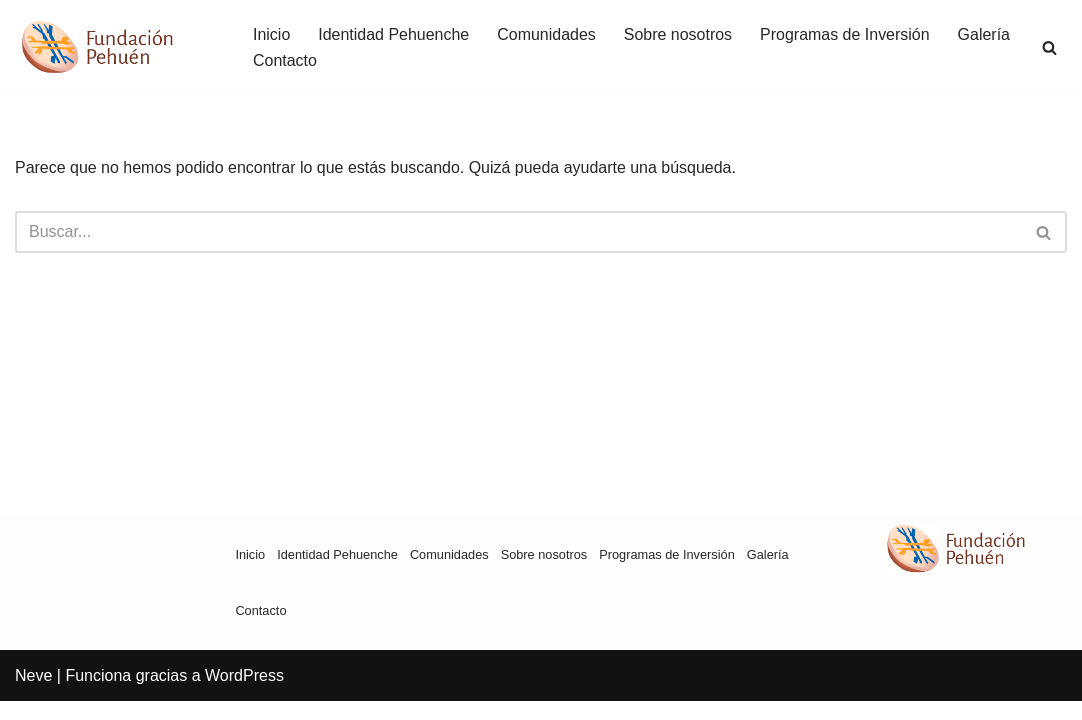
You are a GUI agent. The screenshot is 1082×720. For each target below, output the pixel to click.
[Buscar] (1049, 47)
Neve (33, 694)
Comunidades (547, 34)
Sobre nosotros (678, 34)
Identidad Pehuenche (393, 34)
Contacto (285, 60)
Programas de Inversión (846, 34)
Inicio (271, 34)
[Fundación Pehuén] (117, 47)
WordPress (244, 694)
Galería (985, 34)
